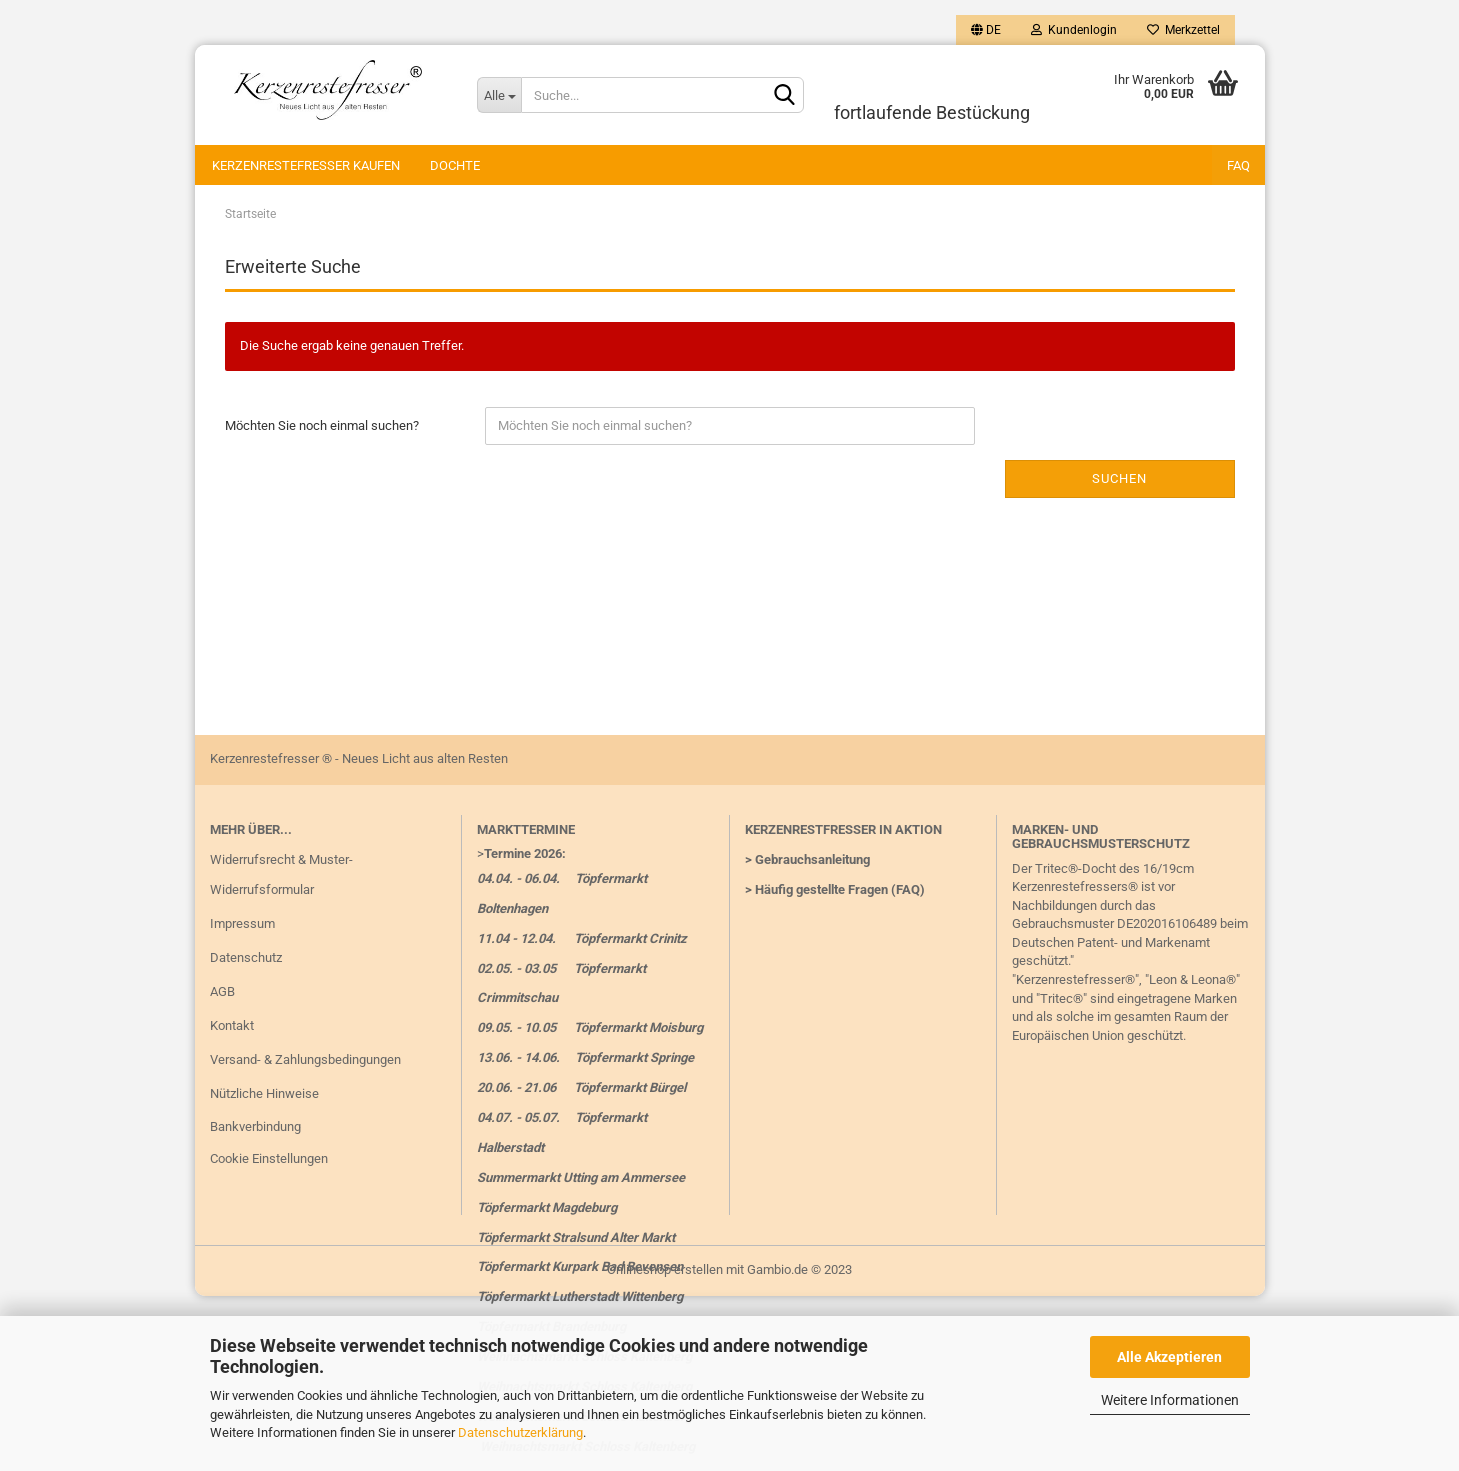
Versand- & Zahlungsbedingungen (305, 1059)
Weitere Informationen (1170, 1400)
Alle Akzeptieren (1169, 1357)
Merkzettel (1183, 30)
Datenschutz (246, 957)
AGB (222, 991)
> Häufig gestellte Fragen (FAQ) (835, 889)
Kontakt (232, 1025)
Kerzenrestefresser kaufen (306, 165)
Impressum (242, 923)
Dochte (455, 165)
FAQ (1238, 165)
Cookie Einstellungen (269, 1158)
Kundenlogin (1074, 30)
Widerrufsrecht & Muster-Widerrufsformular (281, 874)
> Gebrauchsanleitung (807, 859)
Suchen (1119, 478)
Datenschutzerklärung (520, 1432)
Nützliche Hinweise (264, 1093)
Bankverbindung (255, 1126)
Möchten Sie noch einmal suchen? (322, 425)
